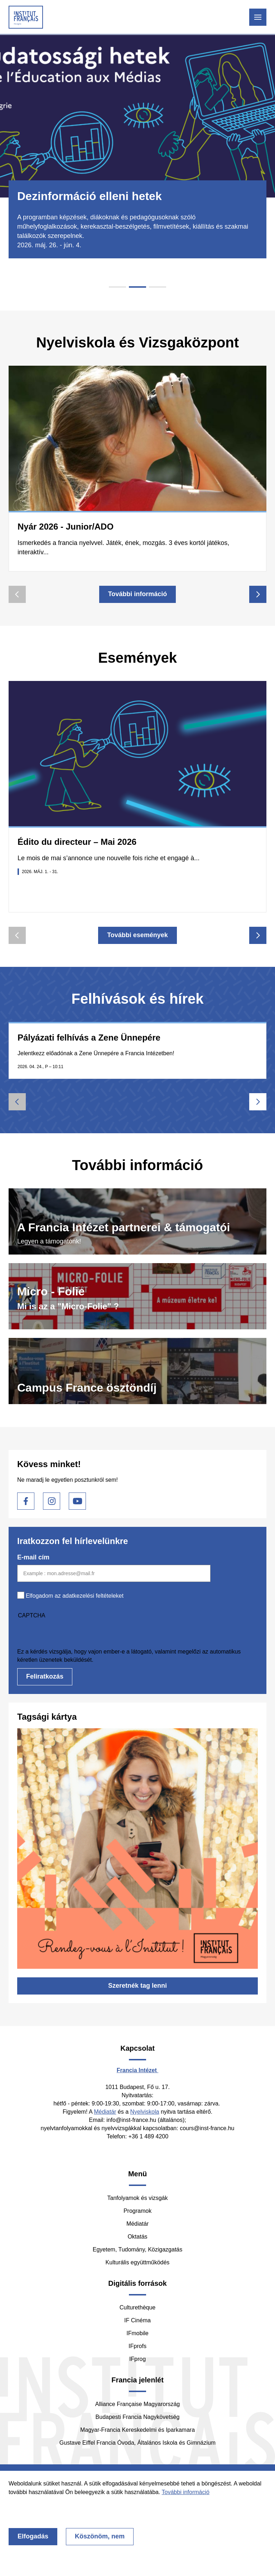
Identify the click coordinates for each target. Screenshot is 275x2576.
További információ (137, 594)
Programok (137, 2211)
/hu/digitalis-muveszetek (137, 1296)
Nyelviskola (144, 2112)
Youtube (77, 1501)
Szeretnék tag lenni (137, 1985)
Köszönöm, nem (100, 2536)
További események (137, 935)
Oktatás (137, 2237)
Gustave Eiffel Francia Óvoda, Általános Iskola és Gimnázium (137, 2443)
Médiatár (105, 2112)
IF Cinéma (137, 2320)
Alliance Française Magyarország (137, 2404)
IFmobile (137, 2333)
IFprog (137, 2359)
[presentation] (71, 1633)
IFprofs (137, 2346)
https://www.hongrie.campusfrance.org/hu (137, 1371)
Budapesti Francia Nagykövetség (138, 2417)
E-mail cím (33, 1557)
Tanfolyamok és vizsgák (137, 2198)
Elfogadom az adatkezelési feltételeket (75, 1596)
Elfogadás (33, 2536)
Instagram (51, 1501)
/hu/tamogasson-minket (137, 1221)
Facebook (25, 1501)
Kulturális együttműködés (138, 2262)
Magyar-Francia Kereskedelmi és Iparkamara (137, 2430)
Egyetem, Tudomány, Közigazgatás (138, 2249)
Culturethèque (138, 2307)
